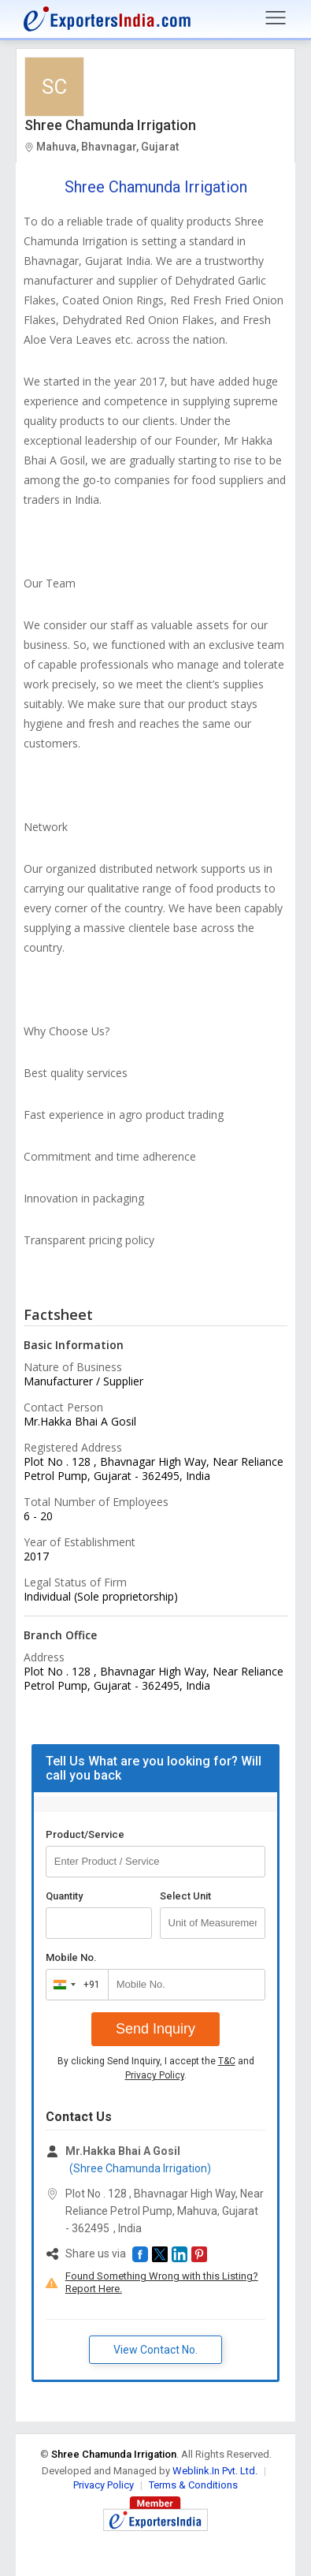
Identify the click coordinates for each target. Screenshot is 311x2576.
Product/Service (85, 1834)
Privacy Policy (154, 2075)
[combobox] (73, 1984)
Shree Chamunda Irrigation (110, 125)
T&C (226, 2061)
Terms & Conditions (193, 2485)
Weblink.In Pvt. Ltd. (214, 2471)
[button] (140, 2254)
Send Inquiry (155, 2029)
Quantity (64, 1896)
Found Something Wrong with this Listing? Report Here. (161, 2282)
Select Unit (185, 1896)
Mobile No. (71, 1957)
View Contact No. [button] (155, 2349)
